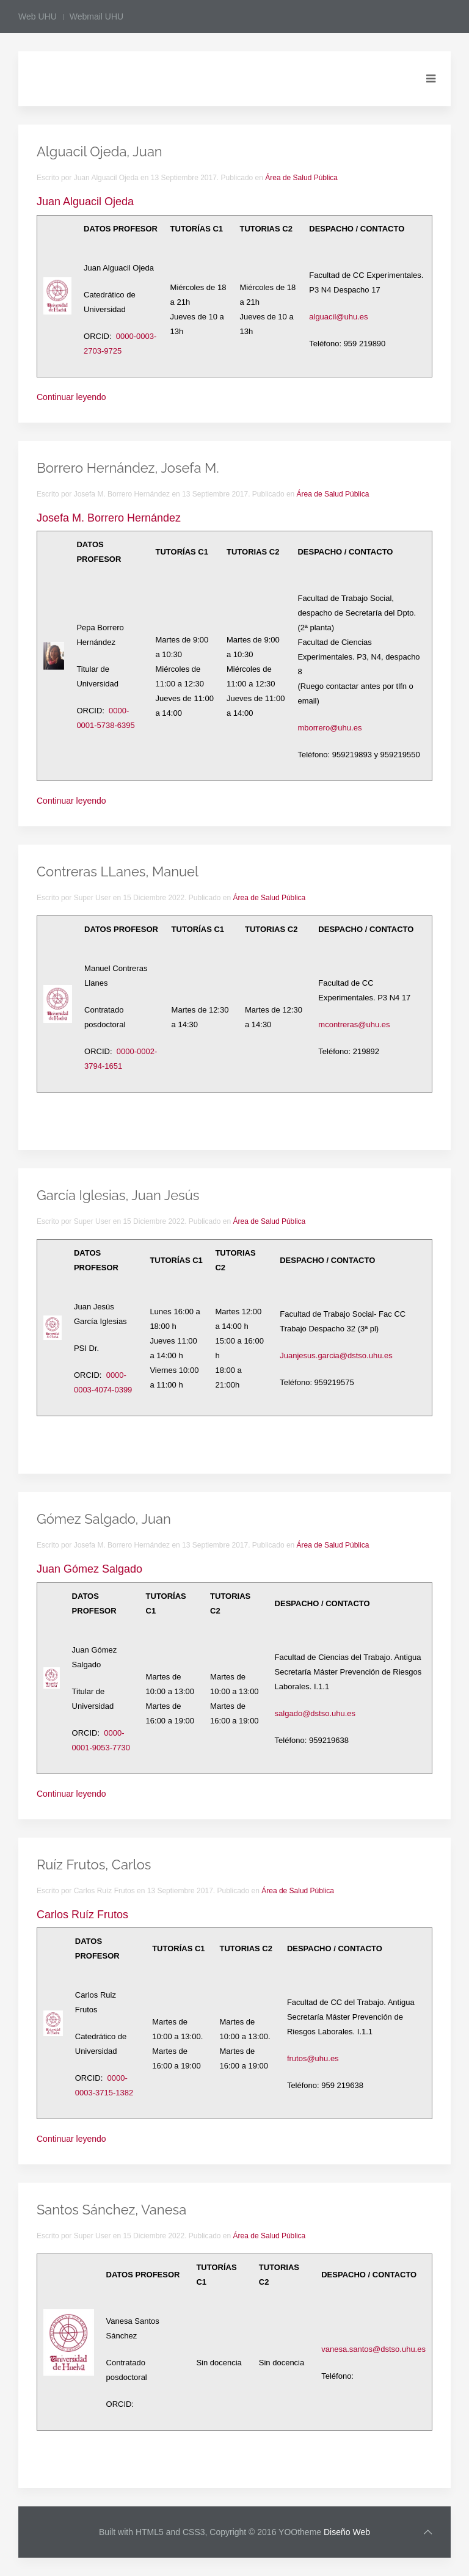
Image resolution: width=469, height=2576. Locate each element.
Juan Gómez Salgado (89, 1569)
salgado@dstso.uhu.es (315, 1713)
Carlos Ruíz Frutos (82, 1914)
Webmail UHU (96, 16)
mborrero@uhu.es (329, 727)
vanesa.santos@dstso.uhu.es (373, 2349)
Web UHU (37, 16)
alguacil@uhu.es (338, 316)
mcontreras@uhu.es (354, 1024)
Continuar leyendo (71, 397)
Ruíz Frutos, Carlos (94, 1864)
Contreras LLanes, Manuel (117, 871)
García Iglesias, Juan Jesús (118, 1195)
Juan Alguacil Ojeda (85, 201)
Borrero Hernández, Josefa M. (128, 468)
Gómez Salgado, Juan (104, 1519)
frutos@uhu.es (313, 2058)
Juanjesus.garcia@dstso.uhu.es (336, 1355)
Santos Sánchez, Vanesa (111, 2210)
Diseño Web (347, 2532)
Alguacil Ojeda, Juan (99, 151)
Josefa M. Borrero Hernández (109, 518)
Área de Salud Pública (301, 177)
